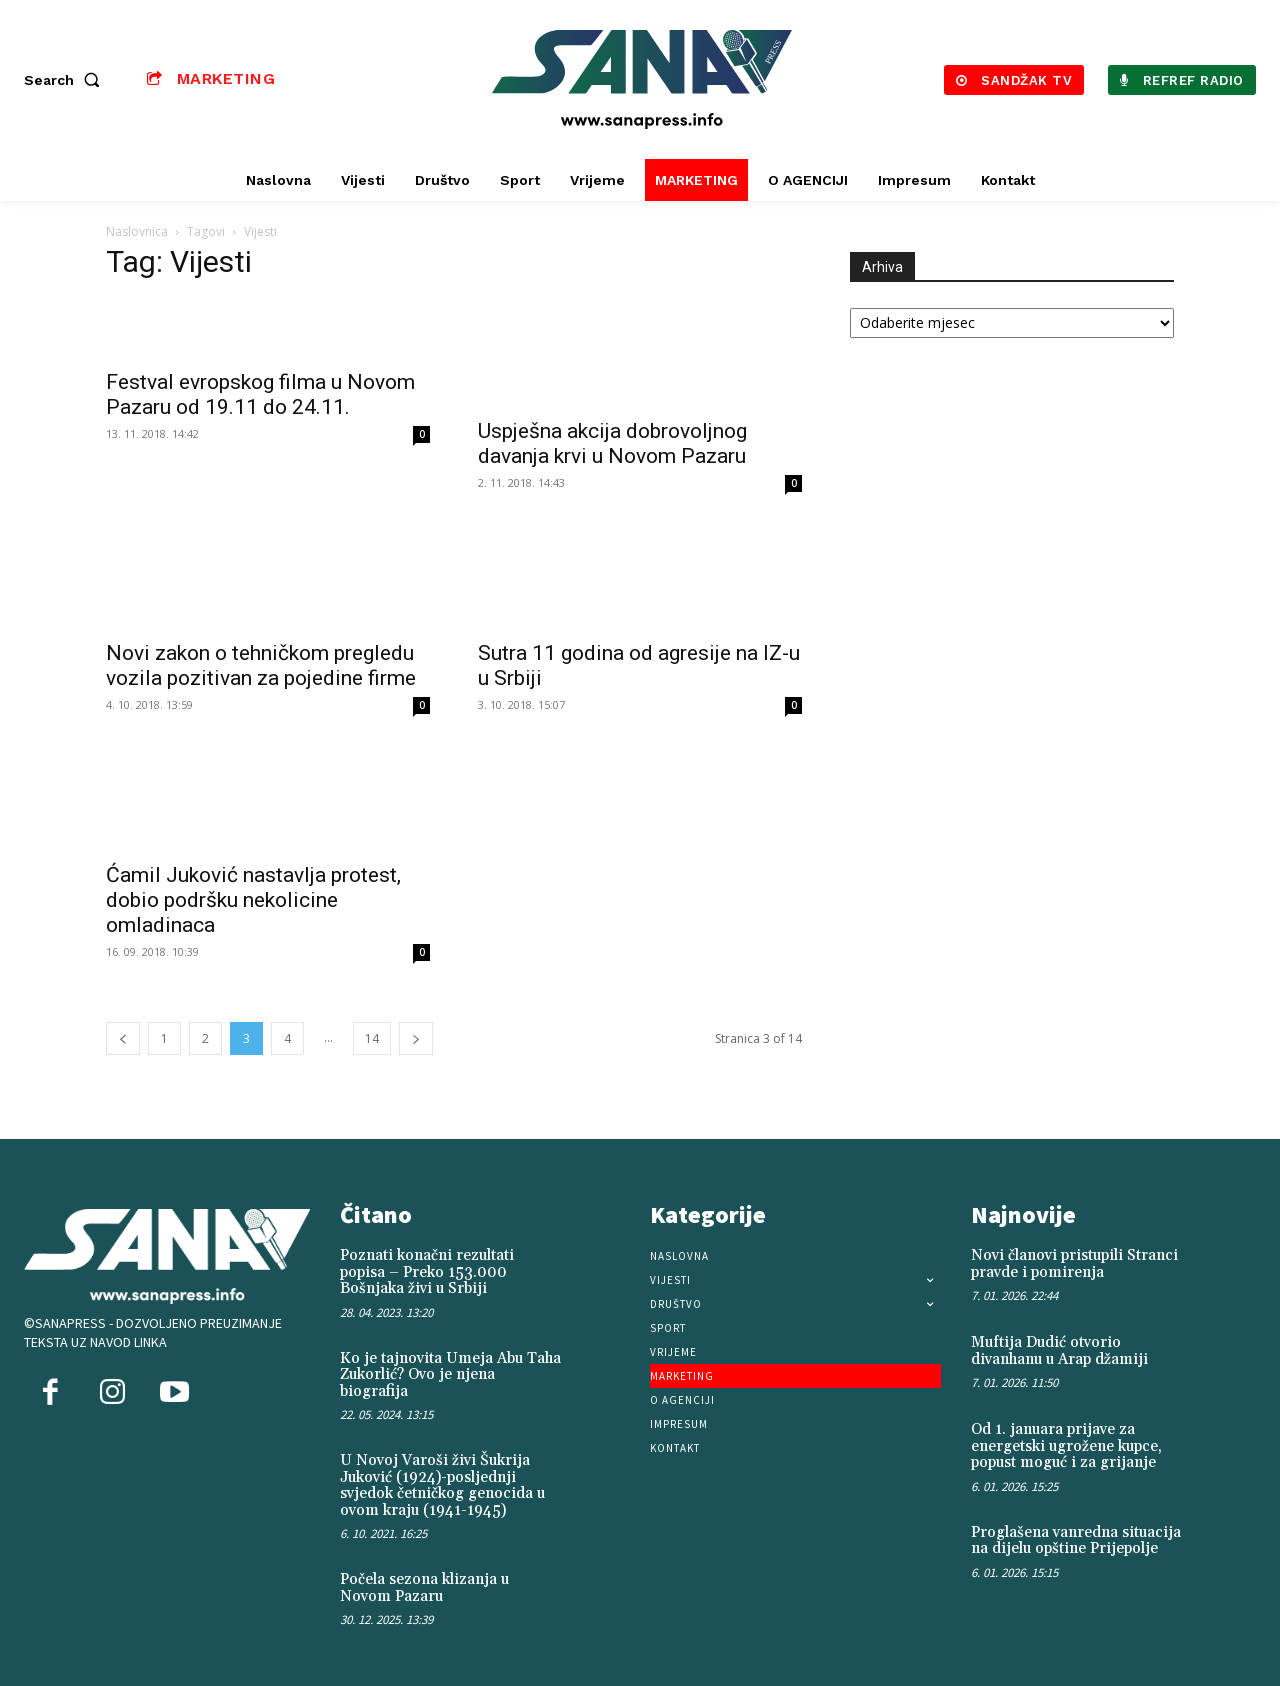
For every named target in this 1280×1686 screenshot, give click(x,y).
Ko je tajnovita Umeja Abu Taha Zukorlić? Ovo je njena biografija (450, 1375)
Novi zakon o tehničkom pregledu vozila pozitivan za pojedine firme (261, 665)
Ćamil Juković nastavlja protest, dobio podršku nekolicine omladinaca (253, 900)
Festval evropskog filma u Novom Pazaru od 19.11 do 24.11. (260, 394)
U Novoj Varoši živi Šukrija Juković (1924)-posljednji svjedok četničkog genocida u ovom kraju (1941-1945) (442, 1485)
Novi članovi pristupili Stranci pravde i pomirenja (1074, 1264)
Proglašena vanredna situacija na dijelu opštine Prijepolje (1076, 1541)
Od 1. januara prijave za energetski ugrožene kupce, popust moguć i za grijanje (1066, 1446)
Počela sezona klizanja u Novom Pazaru (424, 1588)
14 (372, 1038)
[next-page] (416, 1038)
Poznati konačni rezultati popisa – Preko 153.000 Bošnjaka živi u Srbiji (427, 1272)
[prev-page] (123, 1038)
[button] (66, 80)
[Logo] (643, 79)
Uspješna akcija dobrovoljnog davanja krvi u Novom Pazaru (612, 443)
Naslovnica (137, 231)
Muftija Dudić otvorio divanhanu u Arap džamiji (1059, 1351)
